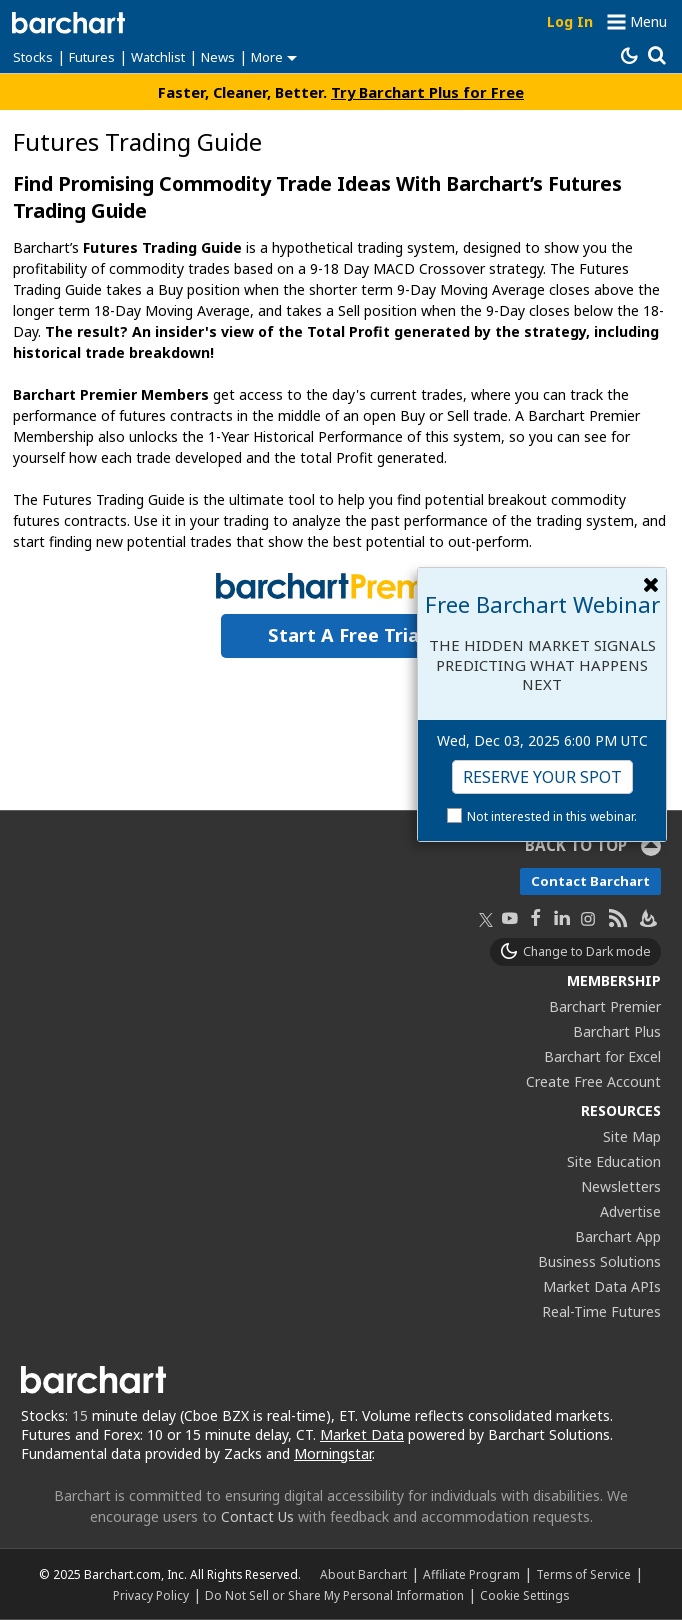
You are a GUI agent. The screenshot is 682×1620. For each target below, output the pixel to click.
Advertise (630, 1211)
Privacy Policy (151, 1595)
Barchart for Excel (602, 1056)
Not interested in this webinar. (552, 816)
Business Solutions (599, 1261)
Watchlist (158, 57)
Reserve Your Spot (542, 777)
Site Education (614, 1161)
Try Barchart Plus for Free (427, 92)
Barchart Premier (605, 1006)
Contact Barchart (590, 881)
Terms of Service (583, 1574)
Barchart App (618, 1236)
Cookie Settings (524, 1595)
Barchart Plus (617, 1031)
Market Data (362, 1434)
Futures (92, 57)
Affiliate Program (471, 1574)
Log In (570, 21)
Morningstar (333, 1453)
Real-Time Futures (601, 1311)
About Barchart (363, 1574)
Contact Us (257, 1516)
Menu (648, 21)
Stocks (33, 57)
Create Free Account (593, 1081)
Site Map (632, 1136)
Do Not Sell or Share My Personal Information (334, 1595)
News (218, 57)
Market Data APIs (602, 1286)
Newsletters (621, 1186)
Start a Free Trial (346, 635)
